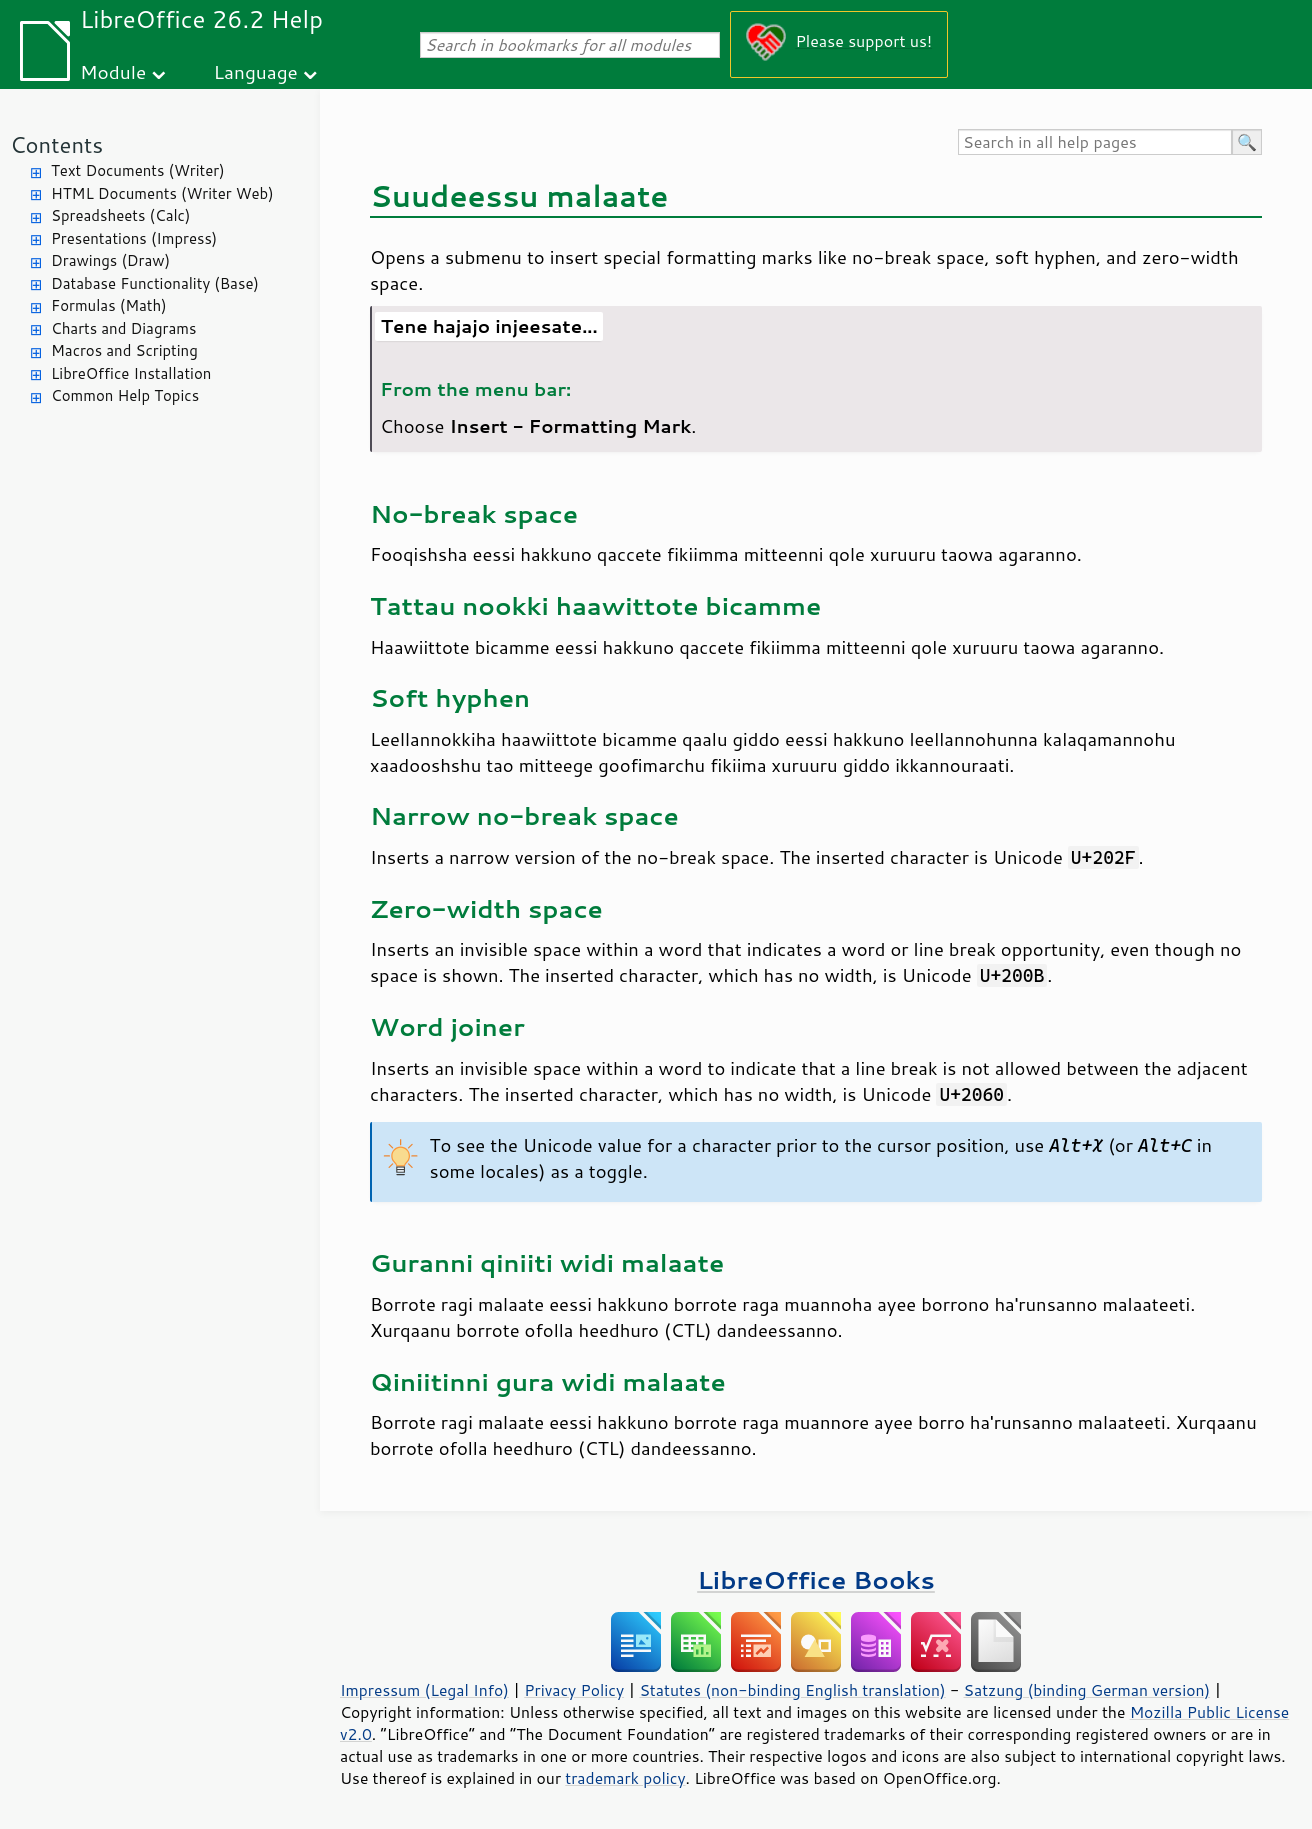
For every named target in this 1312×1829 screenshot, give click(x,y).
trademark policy (625, 1778)
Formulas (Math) (109, 305)
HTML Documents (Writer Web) (162, 193)
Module (113, 71)
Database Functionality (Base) (155, 283)
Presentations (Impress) (134, 238)
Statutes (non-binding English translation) (792, 1690)
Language (256, 71)
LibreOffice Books (816, 1579)
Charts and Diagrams (123, 328)
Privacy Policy (574, 1690)
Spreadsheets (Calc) (120, 215)
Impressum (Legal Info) (424, 1690)
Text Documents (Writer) (138, 170)
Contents (56, 144)
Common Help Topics (125, 395)
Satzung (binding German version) (1087, 1690)
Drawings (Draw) (110, 260)
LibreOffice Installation (131, 373)
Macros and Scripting (124, 350)
